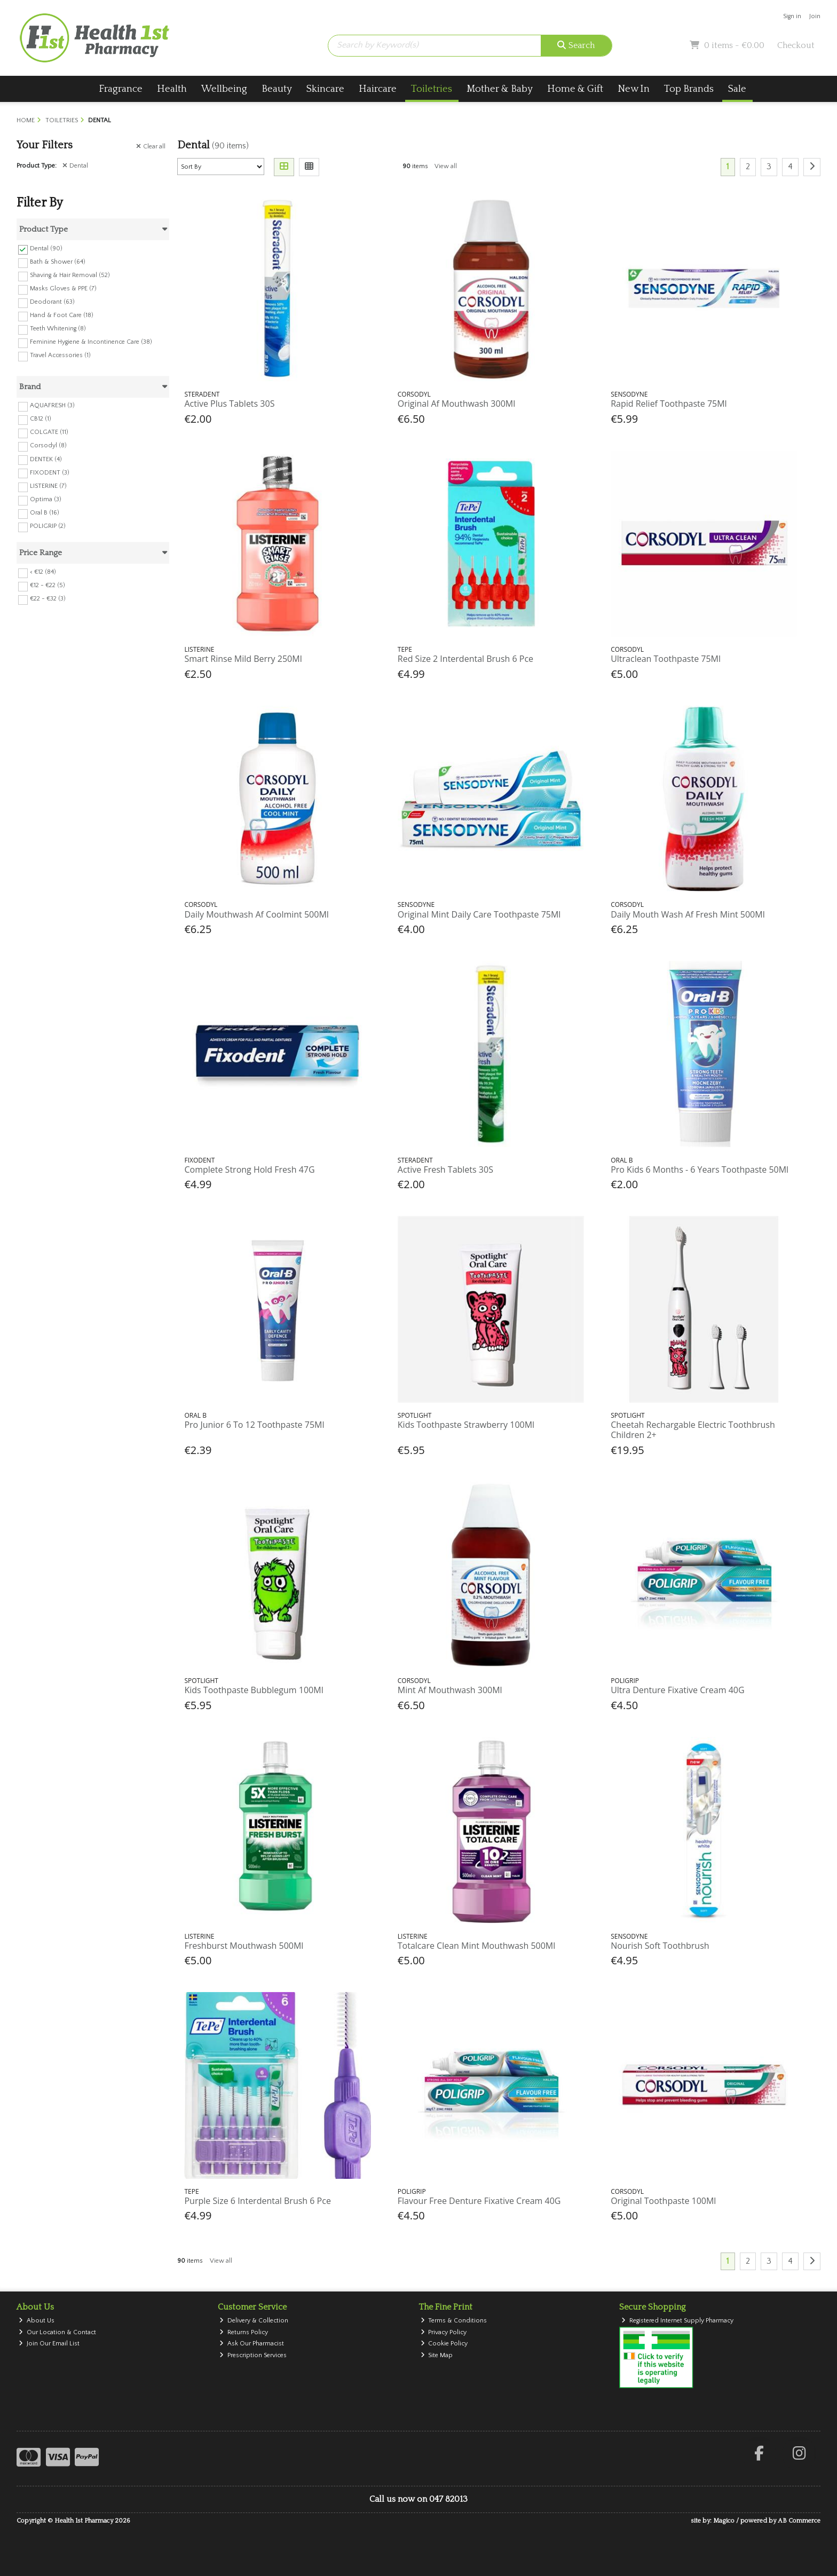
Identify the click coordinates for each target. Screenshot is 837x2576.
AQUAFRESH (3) (52, 405)
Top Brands (689, 88)
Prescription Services (253, 2355)
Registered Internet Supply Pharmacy (677, 2320)
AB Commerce (799, 2520)
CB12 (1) (40, 418)
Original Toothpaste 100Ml (663, 2201)
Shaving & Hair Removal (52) (70, 275)
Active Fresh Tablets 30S (445, 1169)
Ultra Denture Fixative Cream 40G (677, 1690)
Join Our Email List (49, 2343)
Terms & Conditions (454, 2320)
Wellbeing (224, 88)
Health (172, 88)
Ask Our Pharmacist (251, 2343)
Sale (737, 88)
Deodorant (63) (52, 301)
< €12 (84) (43, 571)
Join (814, 16)
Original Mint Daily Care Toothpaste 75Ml (479, 914)
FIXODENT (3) (49, 472)
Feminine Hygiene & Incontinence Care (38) (91, 341)
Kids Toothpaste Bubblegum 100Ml (253, 1690)
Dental (75, 165)
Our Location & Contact (57, 2332)
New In (634, 88)
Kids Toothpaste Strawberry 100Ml (466, 1425)
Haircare (378, 88)
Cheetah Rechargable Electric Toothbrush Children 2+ (693, 1430)
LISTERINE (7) (48, 486)
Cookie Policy (444, 2343)
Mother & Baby (500, 88)
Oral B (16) (44, 512)
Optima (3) (45, 499)
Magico (724, 2520)
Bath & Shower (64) (57, 261)
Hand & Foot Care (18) (61, 315)
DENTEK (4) (46, 458)
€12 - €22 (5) (47, 585)
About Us (36, 2320)
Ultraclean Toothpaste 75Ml (666, 659)
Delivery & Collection (253, 2320)
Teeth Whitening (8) (58, 328)
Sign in (792, 16)
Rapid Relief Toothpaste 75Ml (669, 403)
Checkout (796, 45)
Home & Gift (575, 88)
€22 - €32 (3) (48, 598)
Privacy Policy (444, 2332)
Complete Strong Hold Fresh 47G (249, 1169)
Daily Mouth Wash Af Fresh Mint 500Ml (688, 914)
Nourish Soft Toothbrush (660, 1945)
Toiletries (431, 88)
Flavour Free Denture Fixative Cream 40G (479, 2201)
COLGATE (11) (49, 432)
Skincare (325, 88)
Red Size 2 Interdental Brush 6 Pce (465, 659)
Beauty (277, 88)
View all (446, 166)
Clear (150, 146)
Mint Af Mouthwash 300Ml (450, 1690)
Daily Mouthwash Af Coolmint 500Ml (256, 914)
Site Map (437, 2355)
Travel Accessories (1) (60, 355)
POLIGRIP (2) (48, 526)
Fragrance (121, 88)
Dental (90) (46, 248)
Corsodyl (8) (48, 445)
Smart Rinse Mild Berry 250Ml (243, 659)
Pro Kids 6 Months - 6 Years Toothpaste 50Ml (699, 1169)
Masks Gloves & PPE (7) (63, 288)
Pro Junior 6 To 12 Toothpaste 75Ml (254, 1425)
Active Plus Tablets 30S (229, 403)
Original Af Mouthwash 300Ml (456, 403)
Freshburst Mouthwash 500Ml (243, 1945)
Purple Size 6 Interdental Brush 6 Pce (257, 2201)
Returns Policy (243, 2332)
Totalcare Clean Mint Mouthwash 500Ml (476, 1945)
